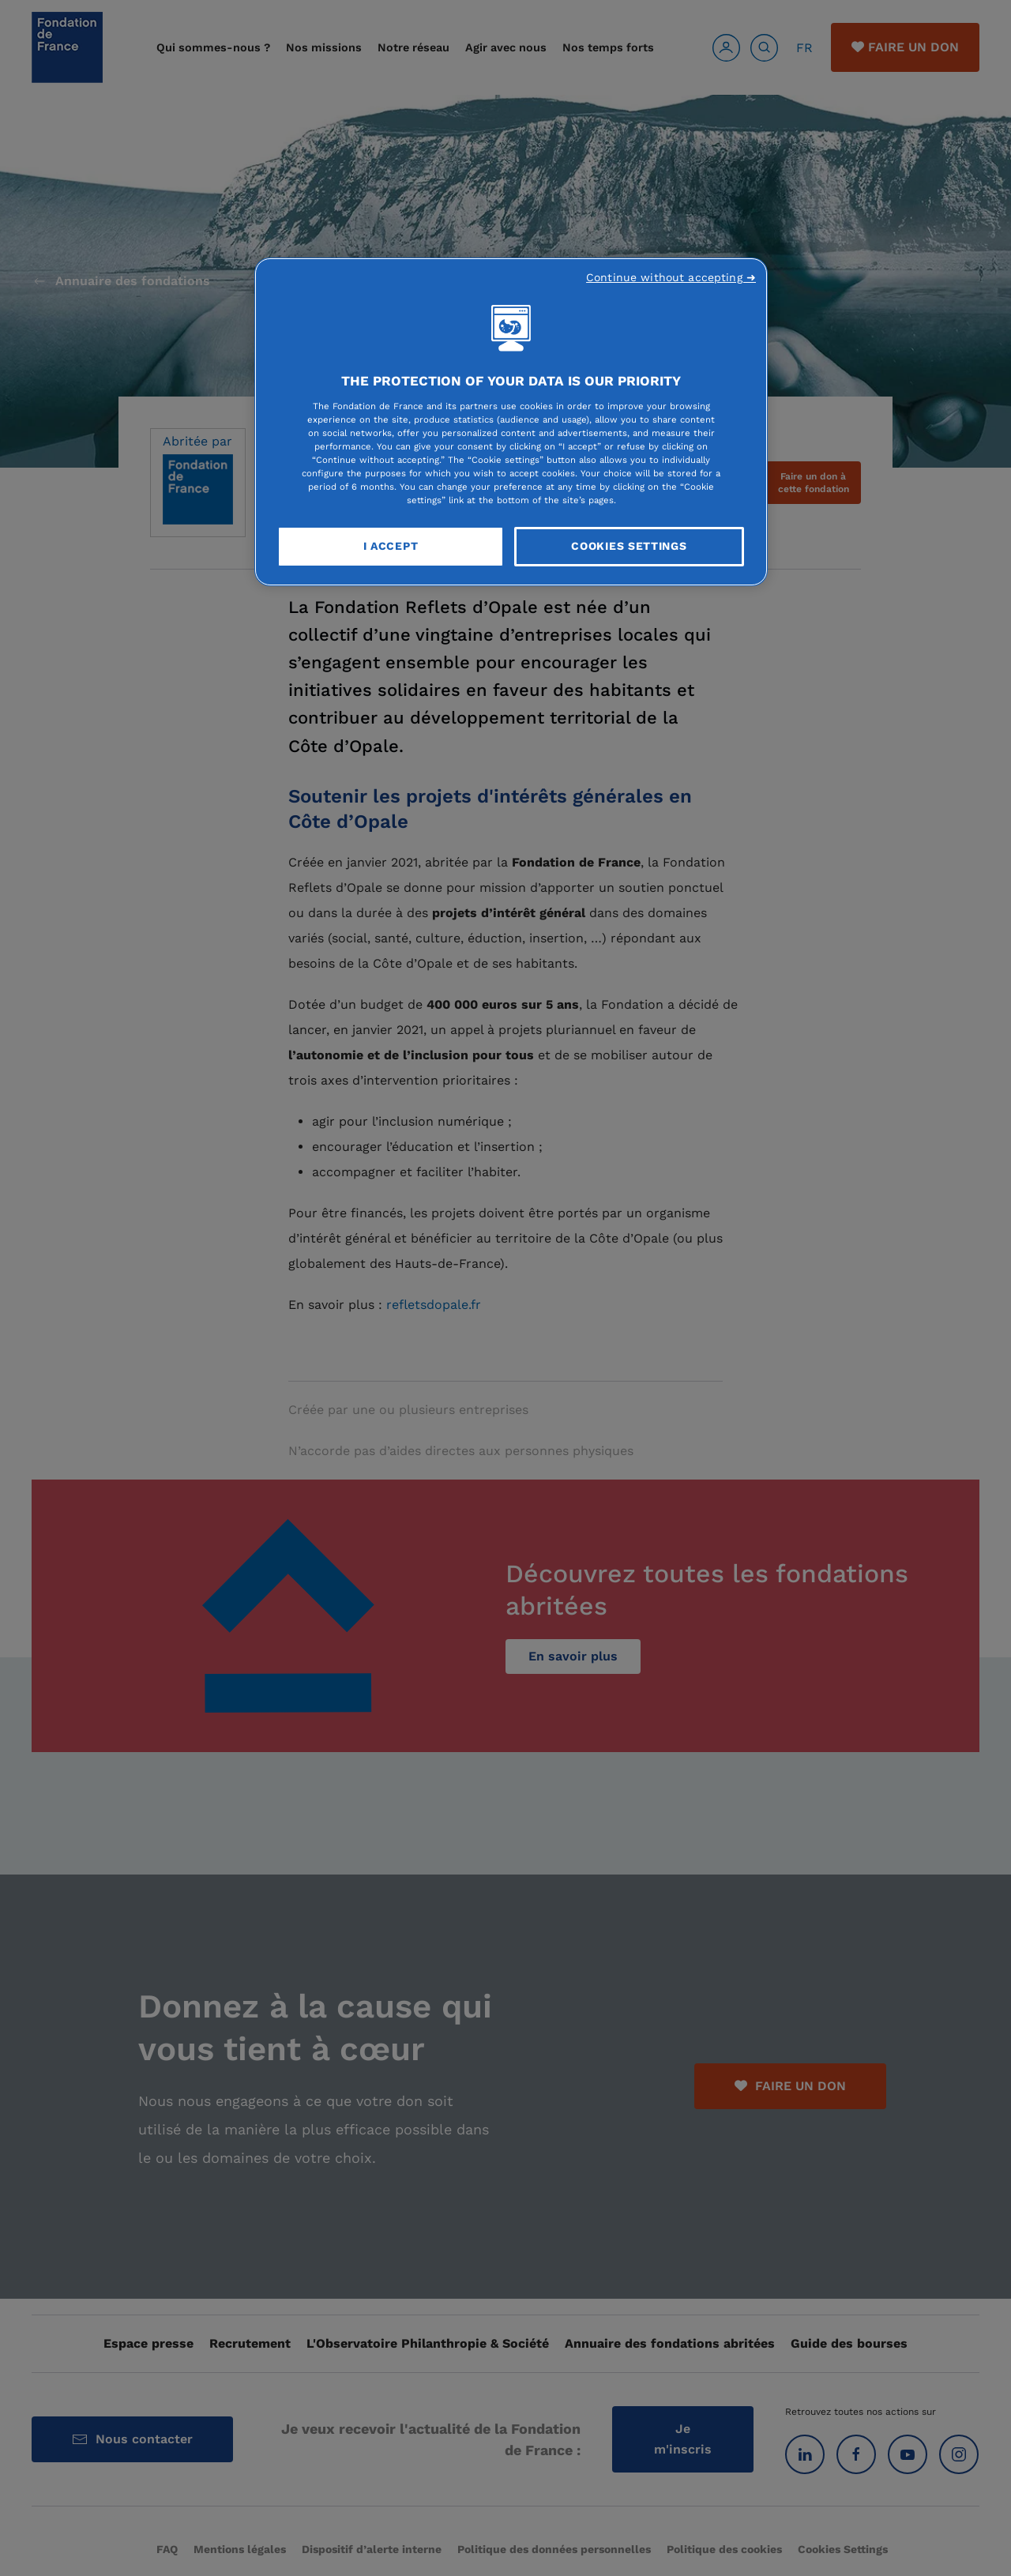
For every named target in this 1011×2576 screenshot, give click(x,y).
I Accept (391, 546)
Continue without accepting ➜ (671, 277)
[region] (511, 422)
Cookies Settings (628, 546)
